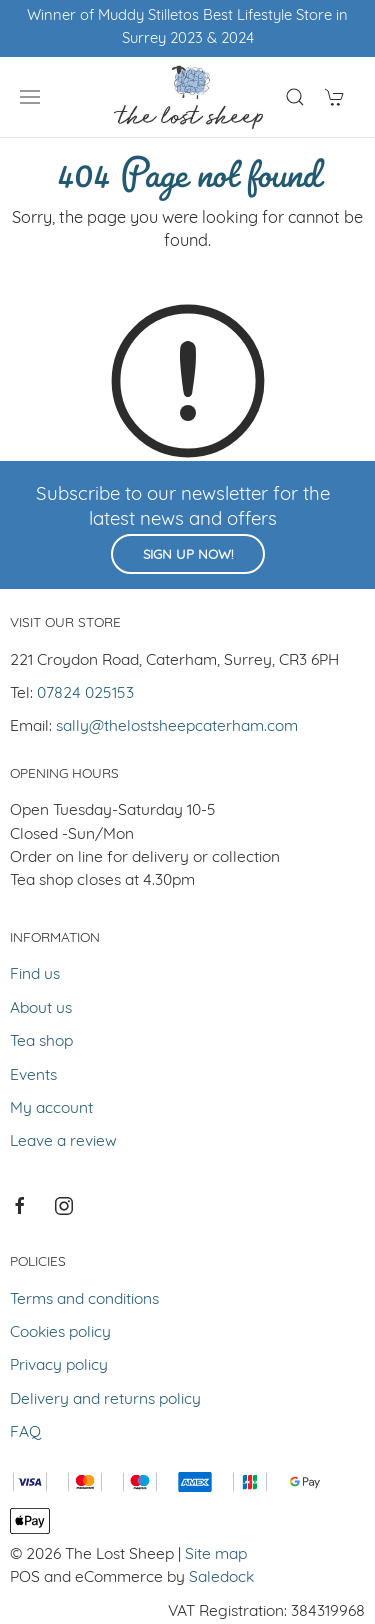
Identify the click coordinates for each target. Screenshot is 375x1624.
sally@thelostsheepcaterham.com (177, 727)
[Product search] (295, 97)
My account (51, 1109)
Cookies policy (60, 1333)
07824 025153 (85, 694)
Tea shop (41, 1042)
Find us (35, 975)
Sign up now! (188, 555)
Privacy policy (59, 1366)
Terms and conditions (84, 1300)
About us (41, 1009)
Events (33, 1076)
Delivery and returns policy (105, 1400)
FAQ (25, 1433)
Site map (216, 1555)
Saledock (221, 1578)
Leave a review (63, 1142)
